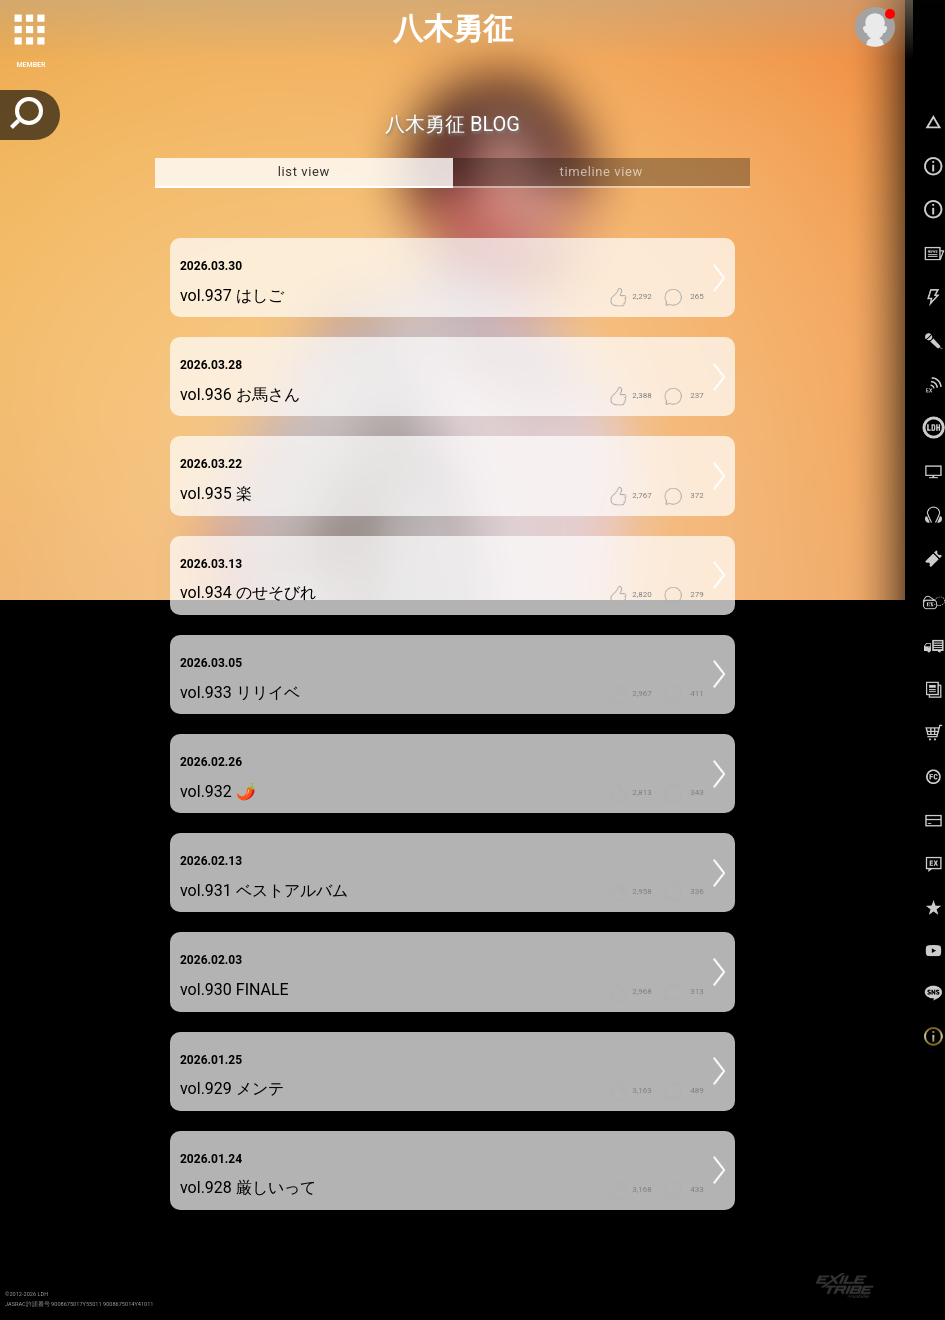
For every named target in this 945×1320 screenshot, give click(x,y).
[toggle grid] (31, 31)
